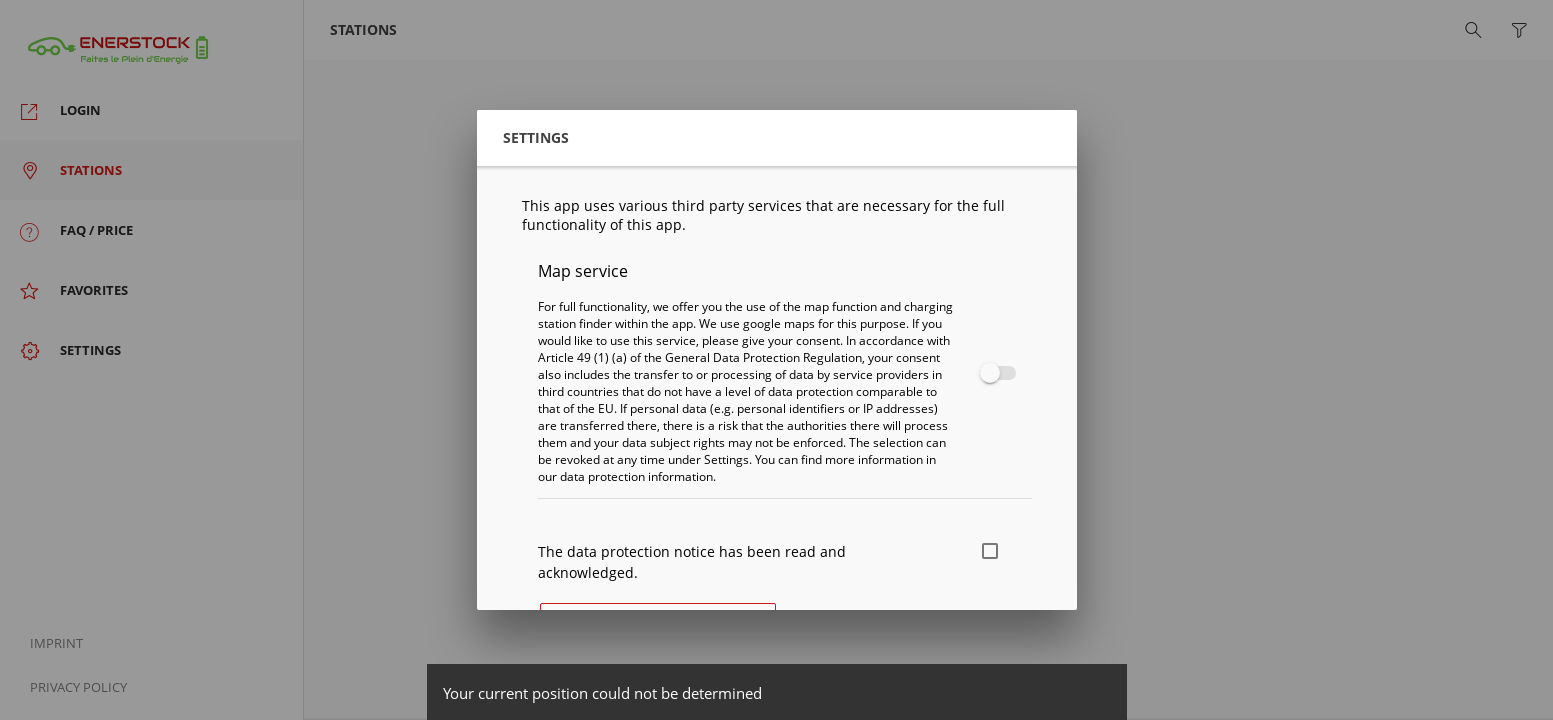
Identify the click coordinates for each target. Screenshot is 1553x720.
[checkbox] (994, 373)
